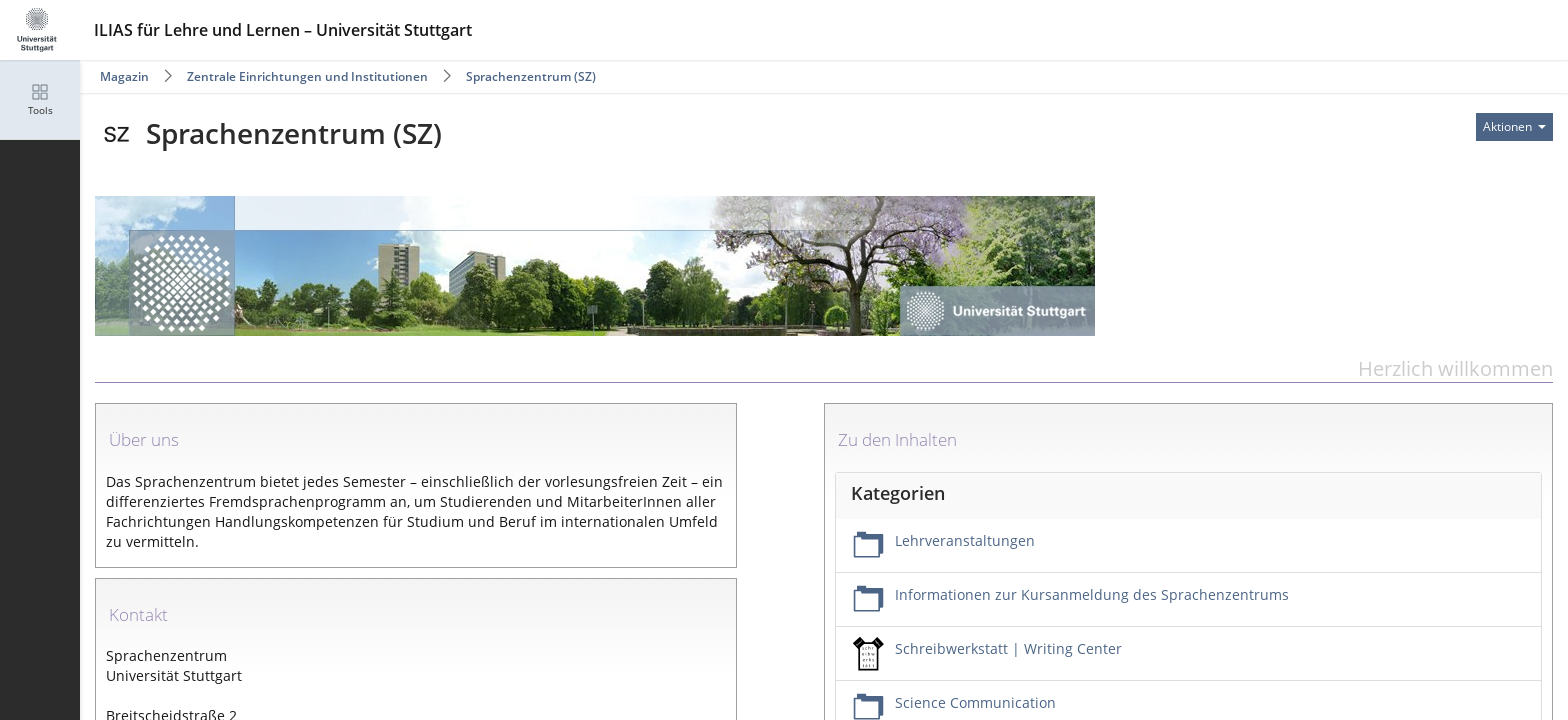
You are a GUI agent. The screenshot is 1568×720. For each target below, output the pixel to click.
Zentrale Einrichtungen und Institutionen (307, 76)
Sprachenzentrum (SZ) (531, 76)
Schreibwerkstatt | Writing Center (1008, 648)
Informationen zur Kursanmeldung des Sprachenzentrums (1092, 594)
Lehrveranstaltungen (965, 540)
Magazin (124, 76)
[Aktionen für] (1514, 127)
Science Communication (975, 702)
